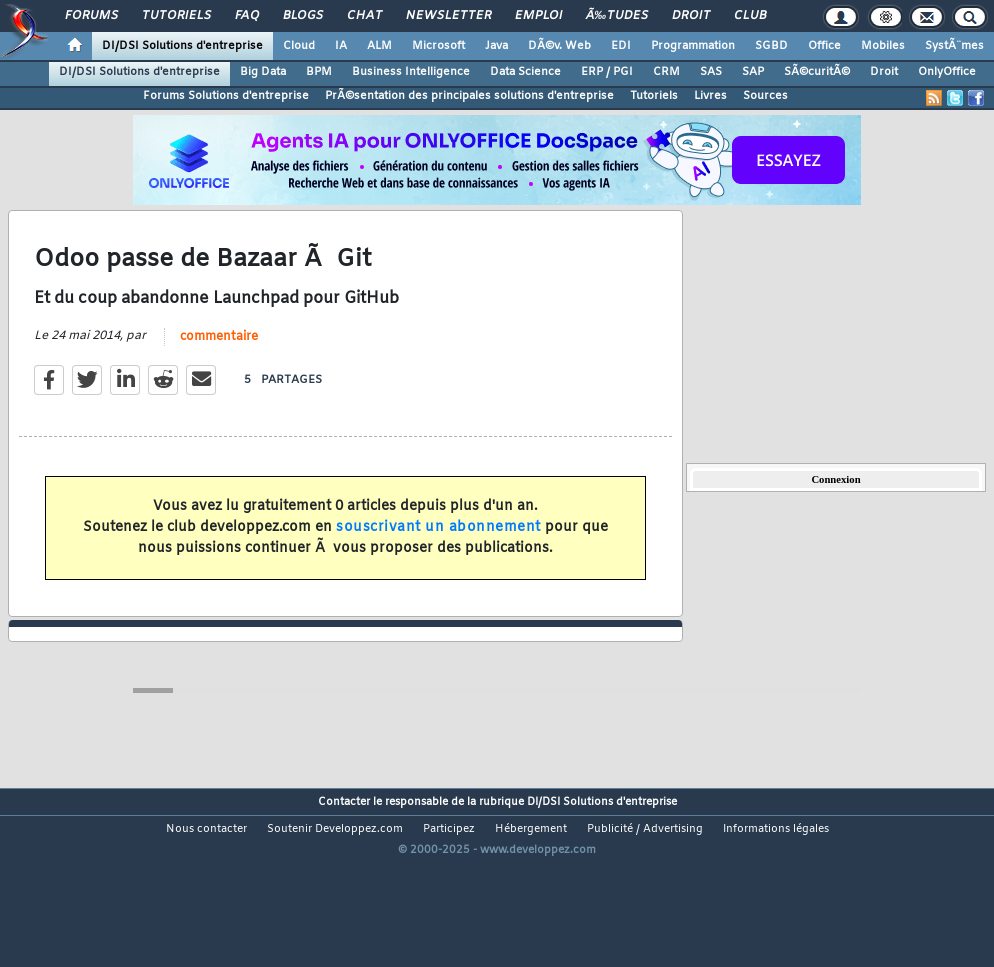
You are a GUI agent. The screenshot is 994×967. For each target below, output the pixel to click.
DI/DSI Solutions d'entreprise (182, 46)
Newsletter (448, 16)
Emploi (538, 16)
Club (750, 16)
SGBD (771, 46)
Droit (691, 16)
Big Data (263, 72)
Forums (91, 16)
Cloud (299, 46)
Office (824, 46)
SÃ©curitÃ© (817, 72)
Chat (364, 16)
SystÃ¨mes (954, 46)
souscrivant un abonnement (438, 552)
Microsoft (438, 46)
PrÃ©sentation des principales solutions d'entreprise (469, 96)
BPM (319, 72)
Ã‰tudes (617, 16)
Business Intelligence (411, 72)
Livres (710, 96)
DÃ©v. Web (559, 46)
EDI (621, 46)
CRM (666, 72)
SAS (711, 72)
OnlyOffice (947, 72)
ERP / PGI (607, 72)
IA (341, 46)
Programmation (693, 46)
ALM (379, 46)
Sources (765, 96)
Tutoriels (176, 16)
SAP (753, 72)
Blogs (303, 16)
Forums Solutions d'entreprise (226, 96)
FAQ (247, 16)
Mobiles (883, 46)
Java (496, 46)
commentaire (219, 362)
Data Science (525, 72)
